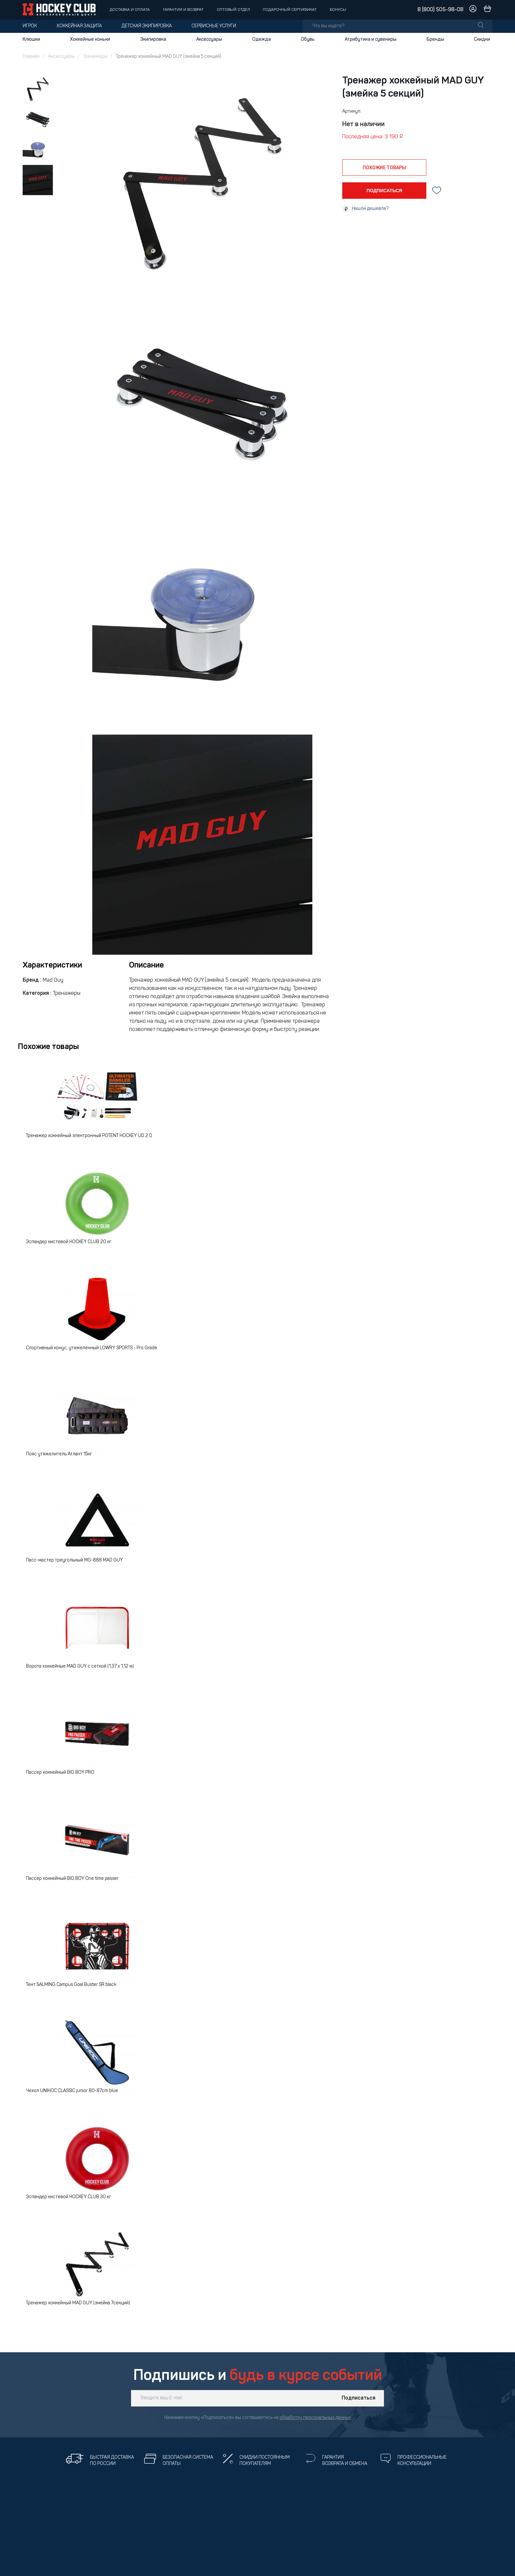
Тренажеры (95, 56)
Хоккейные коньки (90, 39)
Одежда (261, 39)
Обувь (308, 39)
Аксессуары (209, 39)
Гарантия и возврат (183, 10)
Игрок (30, 26)
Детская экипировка (147, 26)
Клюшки (31, 39)
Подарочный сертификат (290, 10)
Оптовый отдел (233, 10)
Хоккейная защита (79, 26)
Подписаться (358, 2398)
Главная (31, 56)
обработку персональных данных (315, 2417)
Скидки (482, 39)
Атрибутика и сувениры (370, 39)
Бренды (435, 39)
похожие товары (384, 168)
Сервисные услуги (213, 26)
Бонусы (338, 10)
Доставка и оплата (130, 10)
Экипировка (153, 39)
